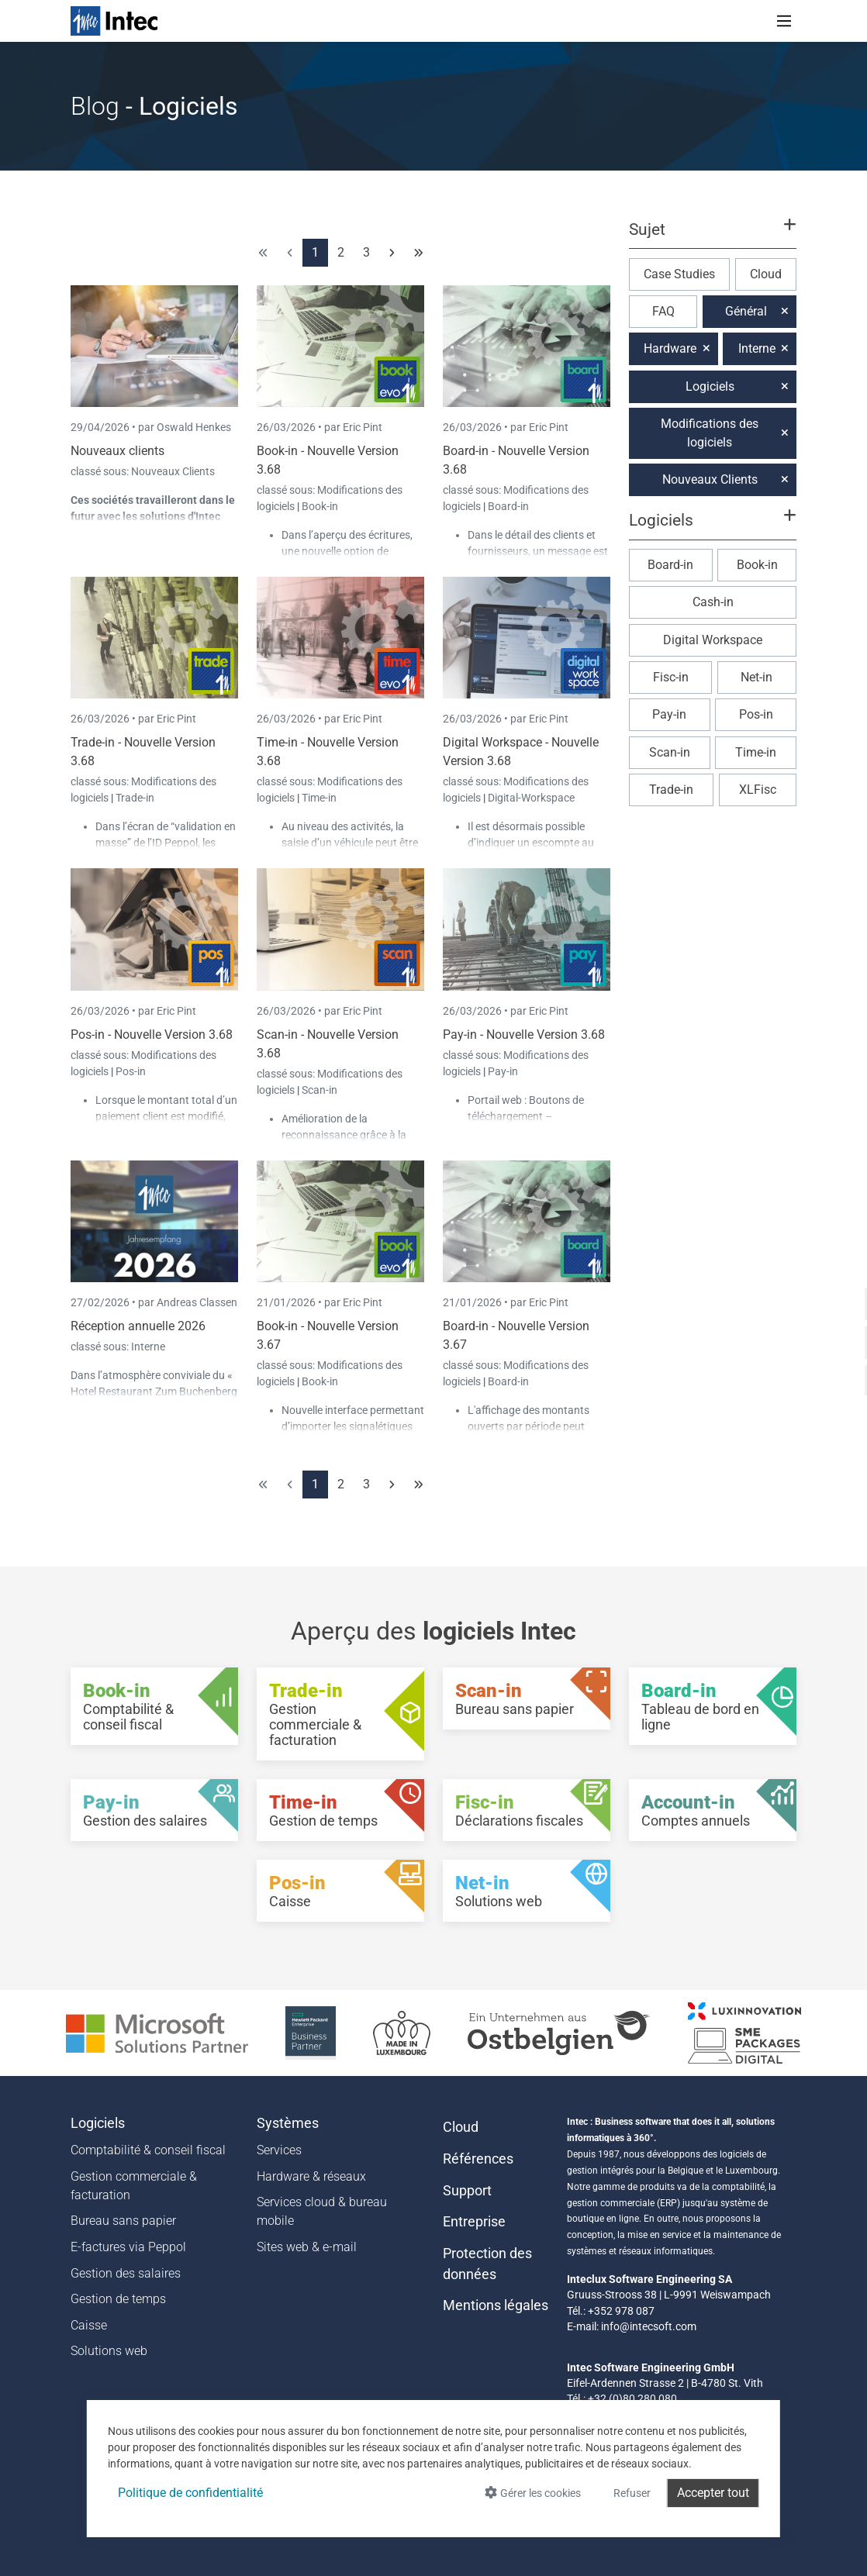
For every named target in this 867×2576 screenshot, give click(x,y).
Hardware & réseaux (311, 2176)
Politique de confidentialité (190, 2492)
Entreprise (474, 2221)
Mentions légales (495, 2305)
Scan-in (319, 1090)
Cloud (766, 274)
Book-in (320, 506)
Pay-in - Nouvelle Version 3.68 (524, 1034)
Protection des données (487, 2263)
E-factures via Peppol (128, 2247)
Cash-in (713, 602)
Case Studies (679, 274)
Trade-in (135, 797)
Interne (148, 1346)
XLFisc (757, 789)
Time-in (319, 797)
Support (467, 2190)
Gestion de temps (118, 2299)
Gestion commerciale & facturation (134, 2185)
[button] (713, 236)
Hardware (670, 348)
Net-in (756, 677)
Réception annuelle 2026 (138, 1326)
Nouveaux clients (117, 450)
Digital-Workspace (531, 797)
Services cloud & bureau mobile (322, 2211)
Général (746, 311)
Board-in (508, 506)
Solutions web (109, 2350)
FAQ (663, 311)
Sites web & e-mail (307, 2247)
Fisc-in (671, 677)
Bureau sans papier (123, 2220)
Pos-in (131, 1071)
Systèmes (288, 2123)
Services (279, 2150)
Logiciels (710, 386)
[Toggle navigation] (784, 21)
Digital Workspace (712, 640)
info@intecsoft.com (648, 2326)
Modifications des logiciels (709, 433)
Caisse (89, 2325)
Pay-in (503, 1071)
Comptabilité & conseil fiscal (148, 2150)
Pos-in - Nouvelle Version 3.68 (152, 1034)
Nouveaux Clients (173, 471)
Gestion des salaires (126, 2273)
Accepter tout (713, 2492)
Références (478, 2159)
